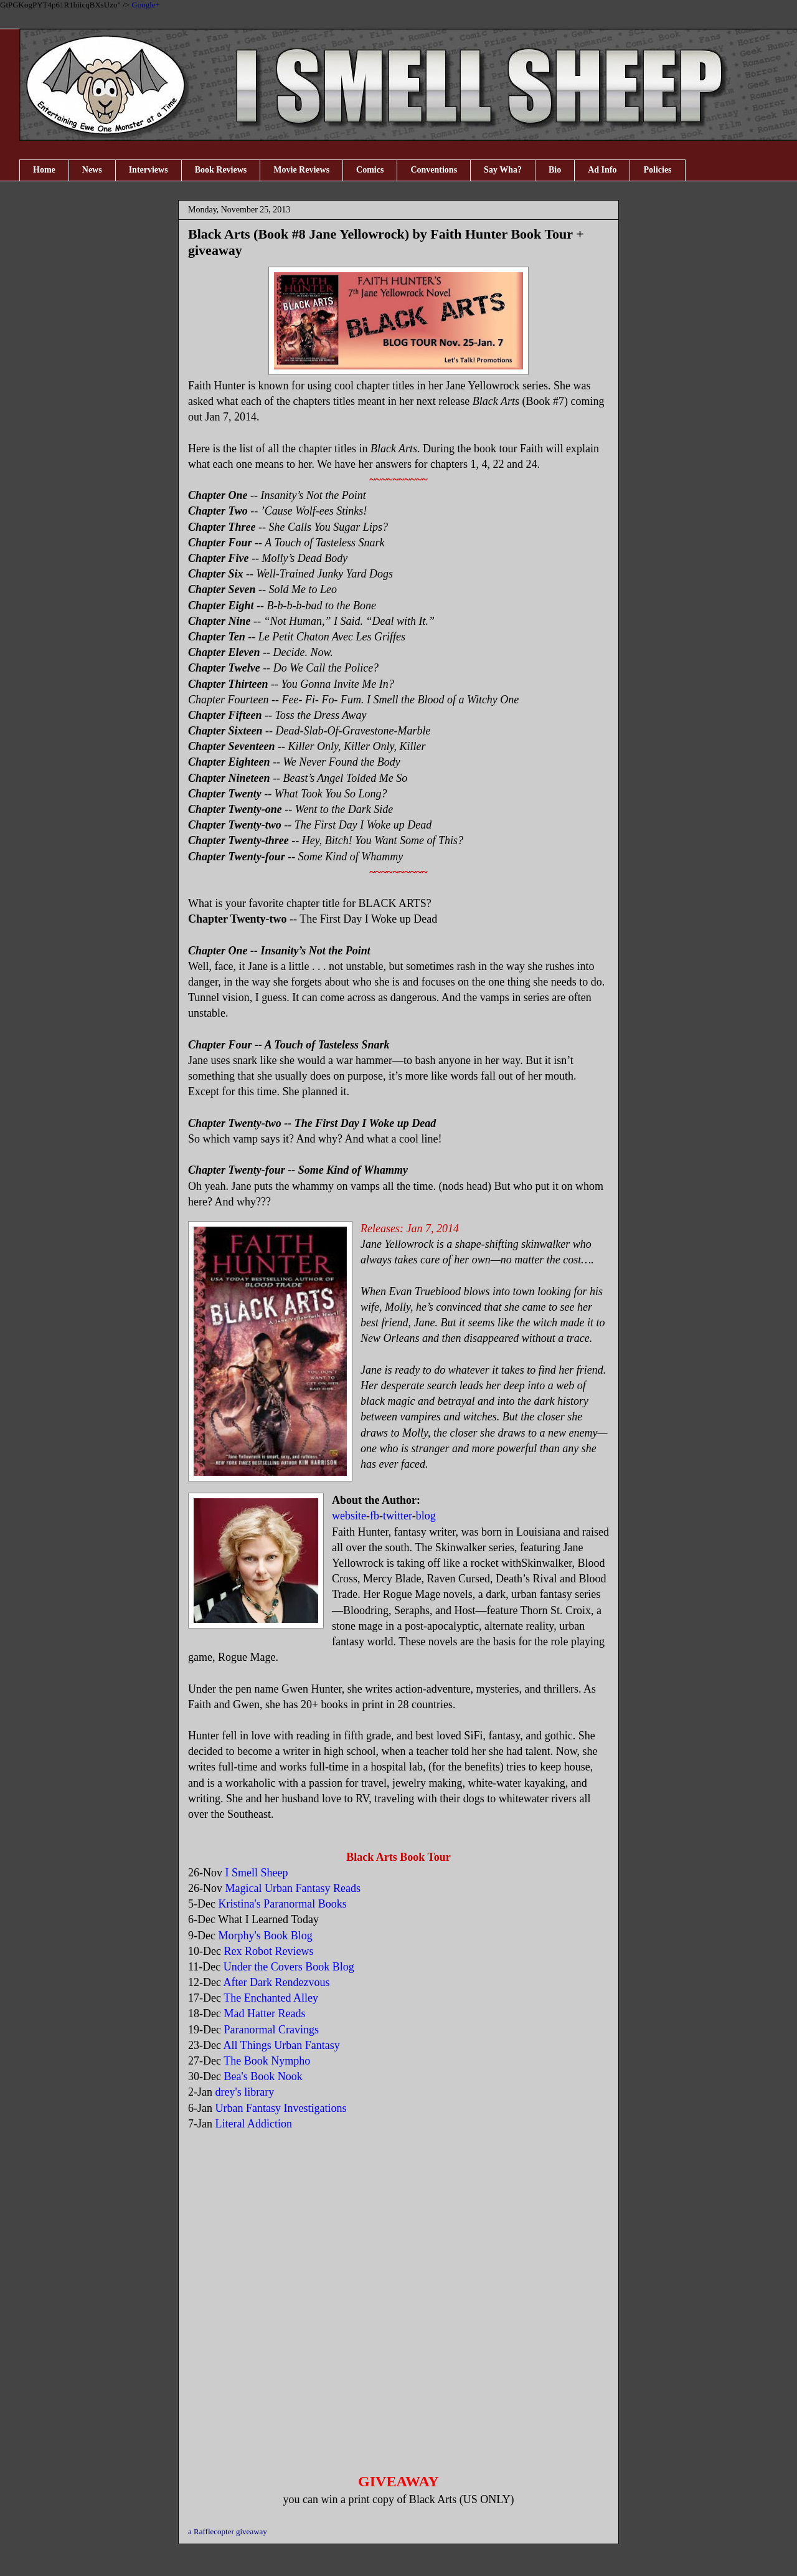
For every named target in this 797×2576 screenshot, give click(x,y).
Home (44, 169)
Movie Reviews (301, 169)
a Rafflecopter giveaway (227, 2531)
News (92, 169)
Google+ (145, 4)
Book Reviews (221, 169)
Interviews (148, 169)
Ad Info (602, 169)
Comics (370, 169)
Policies (657, 169)
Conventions (433, 169)
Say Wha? (503, 169)
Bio (555, 169)
